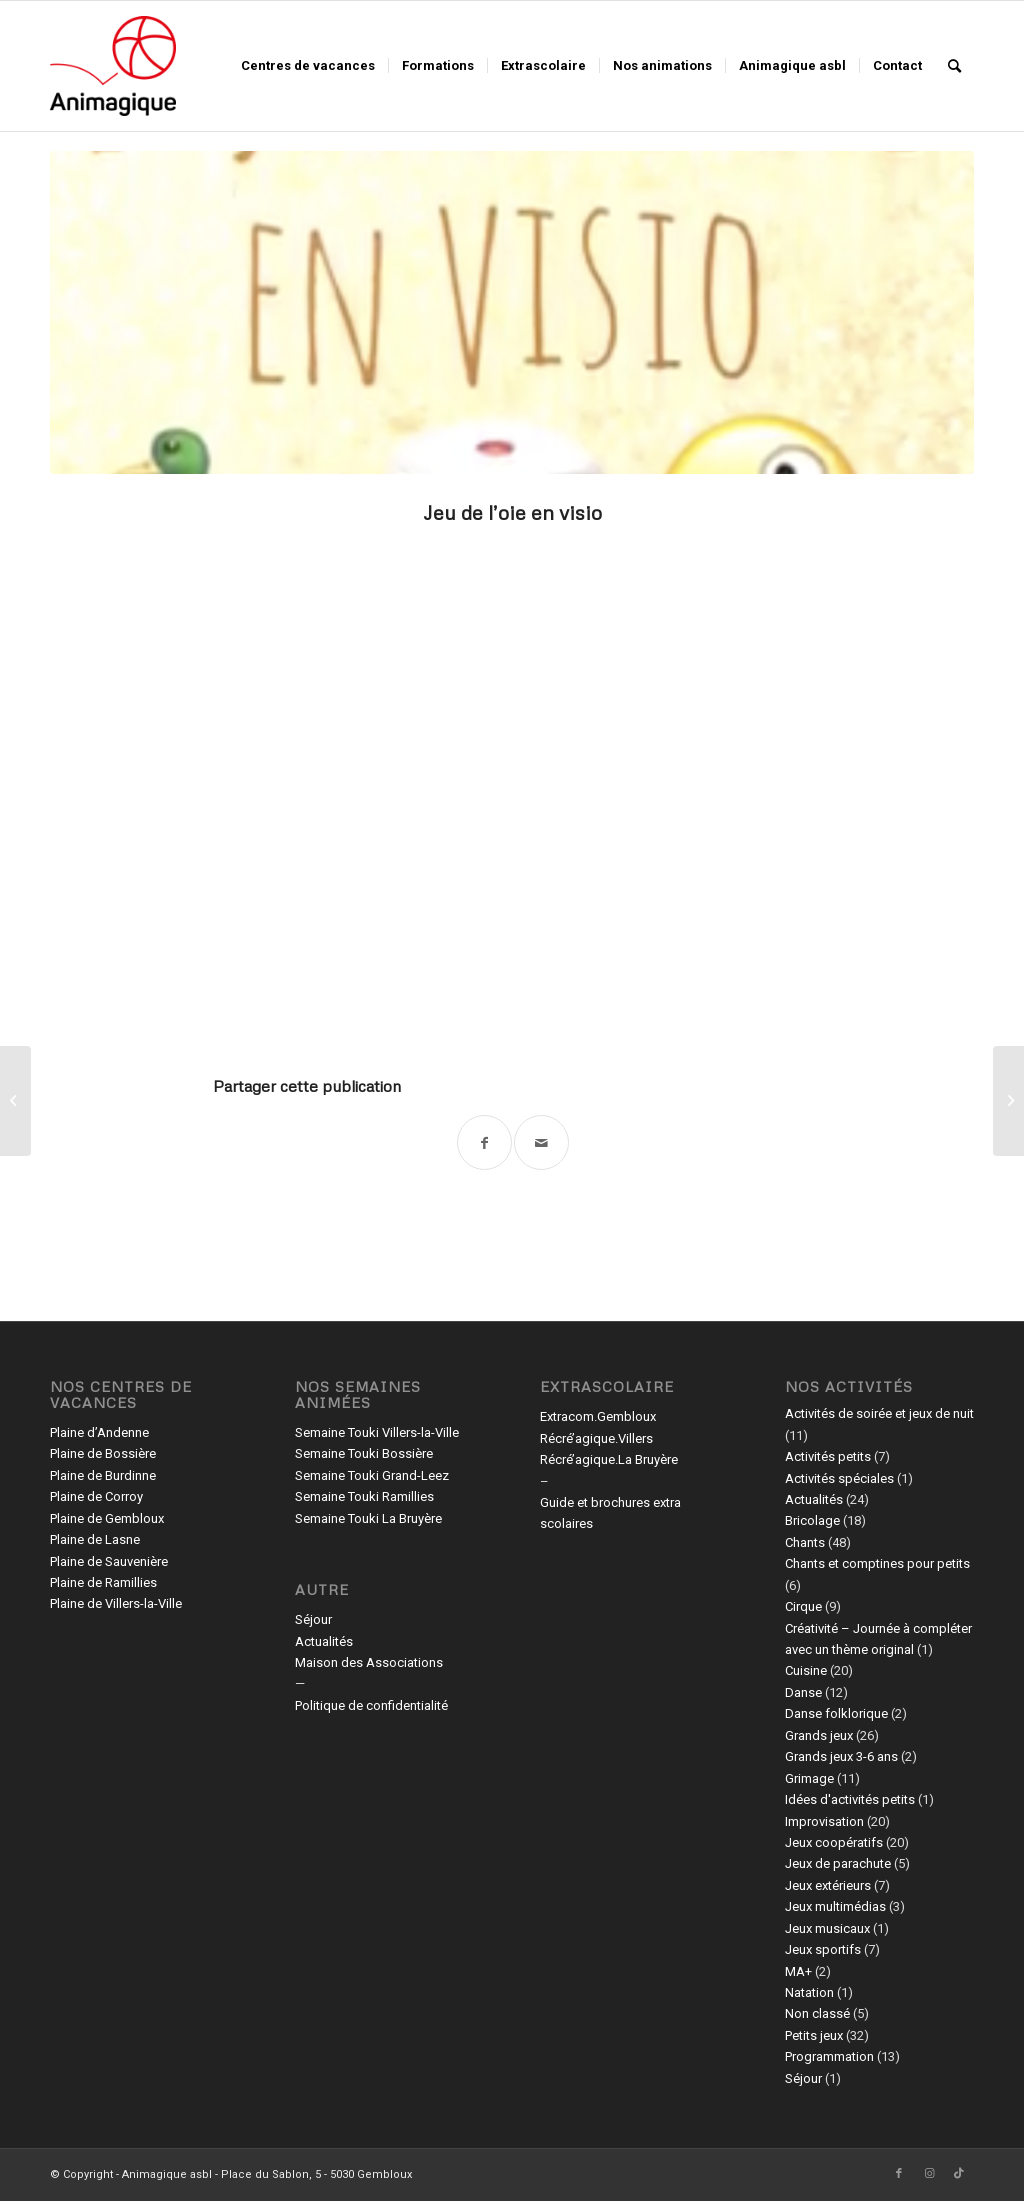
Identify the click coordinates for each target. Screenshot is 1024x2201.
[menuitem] (308, 66)
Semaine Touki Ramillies (364, 1496)
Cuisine (806, 1670)
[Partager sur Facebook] (484, 1142)
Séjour (313, 1619)
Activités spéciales (839, 1478)
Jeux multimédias (835, 1906)
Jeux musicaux (827, 1928)
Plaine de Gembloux (107, 1518)
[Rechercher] (954, 66)
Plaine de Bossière (103, 1453)
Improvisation (824, 1821)
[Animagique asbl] (113, 66)
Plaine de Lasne (95, 1539)
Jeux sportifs (823, 1949)
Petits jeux (814, 2035)
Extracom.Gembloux (598, 1416)
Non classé (817, 2013)
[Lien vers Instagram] (929, 2174)
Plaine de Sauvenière (109, 1561)
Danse (803, 1692)
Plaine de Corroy (96, 1496)
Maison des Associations (369, 1662)
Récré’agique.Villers (596, 1438)
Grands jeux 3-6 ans (841, 1756)
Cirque (803, 1606)
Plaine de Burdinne (103, 1475)
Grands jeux (819, 1735)
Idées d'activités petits (850, 1799)
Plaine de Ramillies (103, 1582)
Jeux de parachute (838, 1863)
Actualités (324, 1641)
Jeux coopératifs (834, 1842)
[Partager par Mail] (541, 1142)
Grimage (809, 1778)
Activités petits (828, 1456)
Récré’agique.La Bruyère (609, 1459)
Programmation (829, 2056)
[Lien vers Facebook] (899, 2174)
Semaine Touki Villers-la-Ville (377, 1432)
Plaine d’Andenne (99, 1432)
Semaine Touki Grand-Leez (372, 1475)
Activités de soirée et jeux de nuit (879, 1413)
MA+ (798, 1971)
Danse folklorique (836, 1713)
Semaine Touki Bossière (364, 1453)
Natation (809, 1992)
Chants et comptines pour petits (877, 1563)
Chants (805, 1542)
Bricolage (812, 1520)
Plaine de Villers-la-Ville (116, 1603)
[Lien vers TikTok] (959, 2174)
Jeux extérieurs (828, 1885)
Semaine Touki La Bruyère (368, 1518)
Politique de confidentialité (371, 1705)
